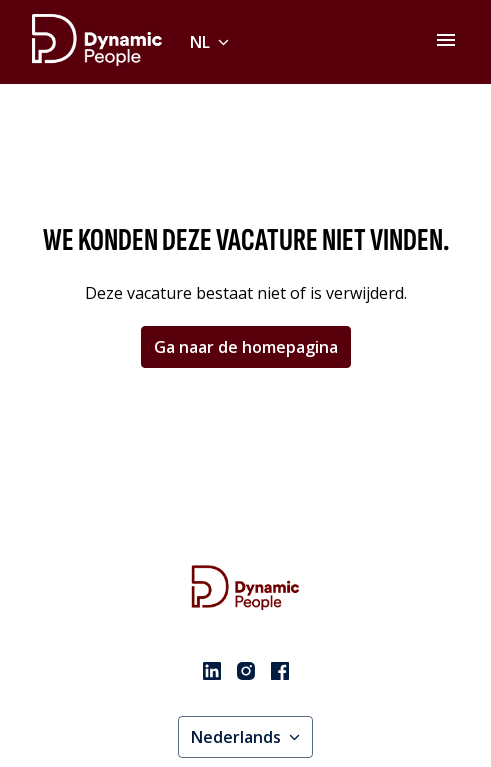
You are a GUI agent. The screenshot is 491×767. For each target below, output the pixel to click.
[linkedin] (212, 671)
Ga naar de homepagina (246, 347)
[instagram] (246, 671)
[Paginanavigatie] (446, 40)
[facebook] (280, 671)
